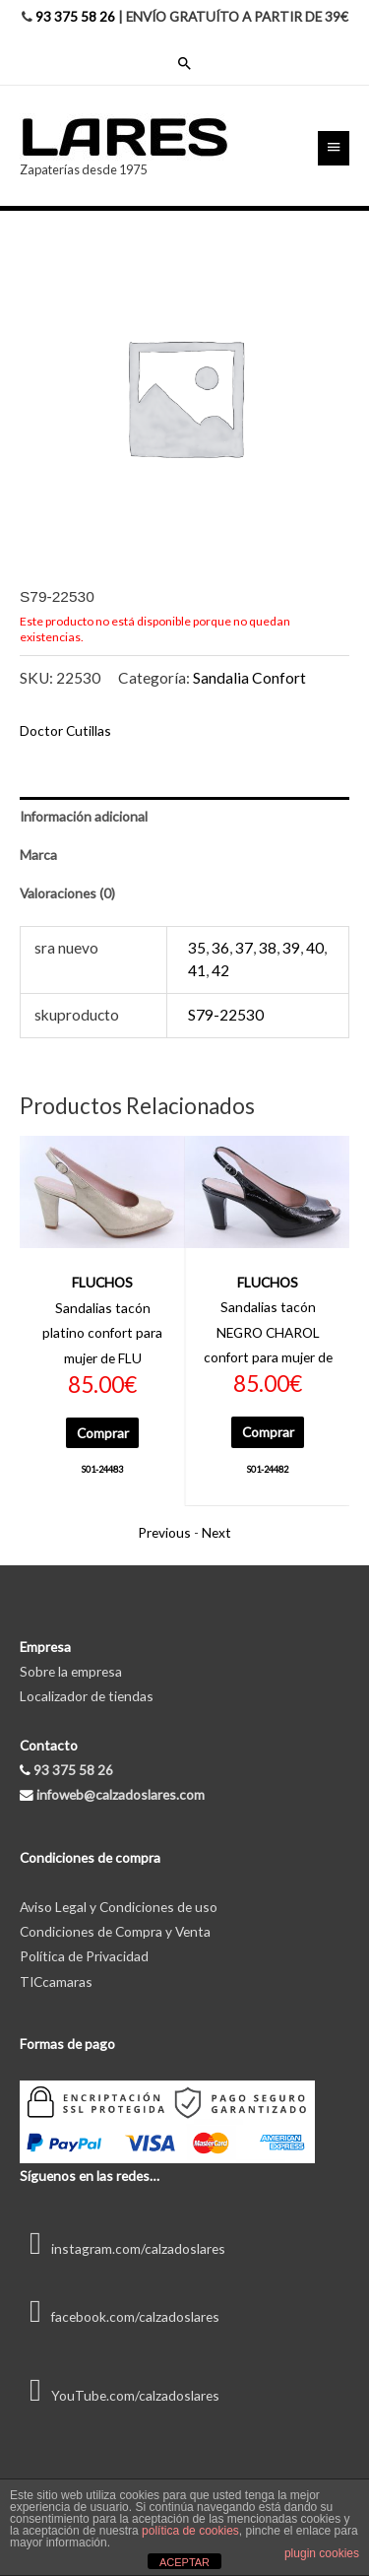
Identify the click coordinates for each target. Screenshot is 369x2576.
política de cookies (190, 2531)
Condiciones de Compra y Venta (115, 1931)
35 (197, 948)
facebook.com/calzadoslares (119, 2316)
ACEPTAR (184, 2562)
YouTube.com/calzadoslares (119, 2395)
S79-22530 (226, 1015)
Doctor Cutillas (65, 730)
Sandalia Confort (249, 678)
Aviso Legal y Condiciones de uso (118, 1906)
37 (244, 948)
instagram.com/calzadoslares (122, 2248)
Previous (164, 1532)
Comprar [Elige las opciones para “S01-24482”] (268, 1431)
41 (197, 970)
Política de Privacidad (84, 1956)
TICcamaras (56, 1981)
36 (220, 948)
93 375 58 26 (75, 16)
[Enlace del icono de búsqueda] (185, 63)
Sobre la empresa (71, 1671)
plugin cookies (321, 2553)
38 (268, 948)
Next (216, 1532)
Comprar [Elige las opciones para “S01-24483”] (103, 1432)
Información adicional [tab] (84, 816)
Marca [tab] (38, 854)
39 (291, 948)
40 (315, 948)
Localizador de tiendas (87, 1695)
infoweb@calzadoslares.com (120, 1794)
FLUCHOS (102, 1282)
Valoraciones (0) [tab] (67, 893)
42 (220, 970)
